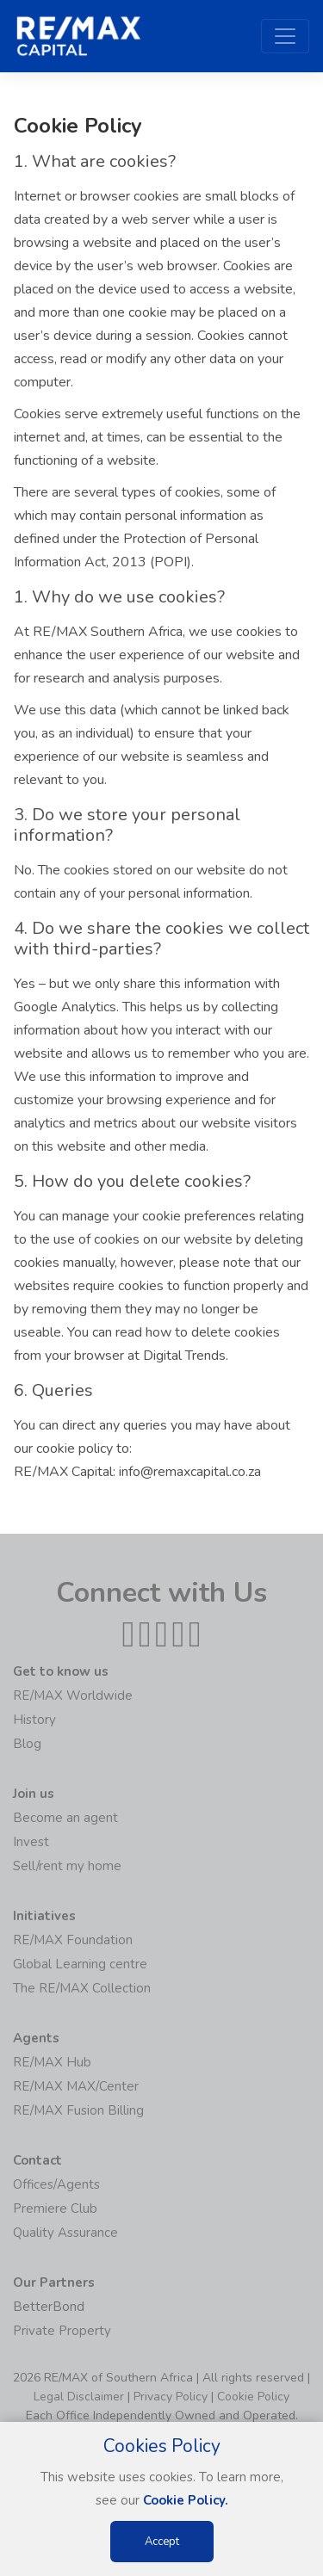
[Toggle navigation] (285, 36)
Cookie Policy (253, 2396)
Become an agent (65, 1817)
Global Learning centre (80, 1964)
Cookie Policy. (185, 2500)
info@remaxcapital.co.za (190, 1471)
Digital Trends (184, 1355)
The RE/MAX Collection (82, 1988)
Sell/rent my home (67, 1866)
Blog (27, 1743)
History (34, 1719)
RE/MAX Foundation (73, 1940)
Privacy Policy (171, 2396)
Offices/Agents (56, 2184)
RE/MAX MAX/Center (76, 2086)
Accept (162, 2541)
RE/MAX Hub (52, 2062)
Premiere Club (55, 2208)
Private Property (62, 2330)
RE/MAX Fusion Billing (78, 2110)
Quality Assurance (65, 2232)
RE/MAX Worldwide (73, 1695)
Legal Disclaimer (79, 2396)
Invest (31, 1841)
